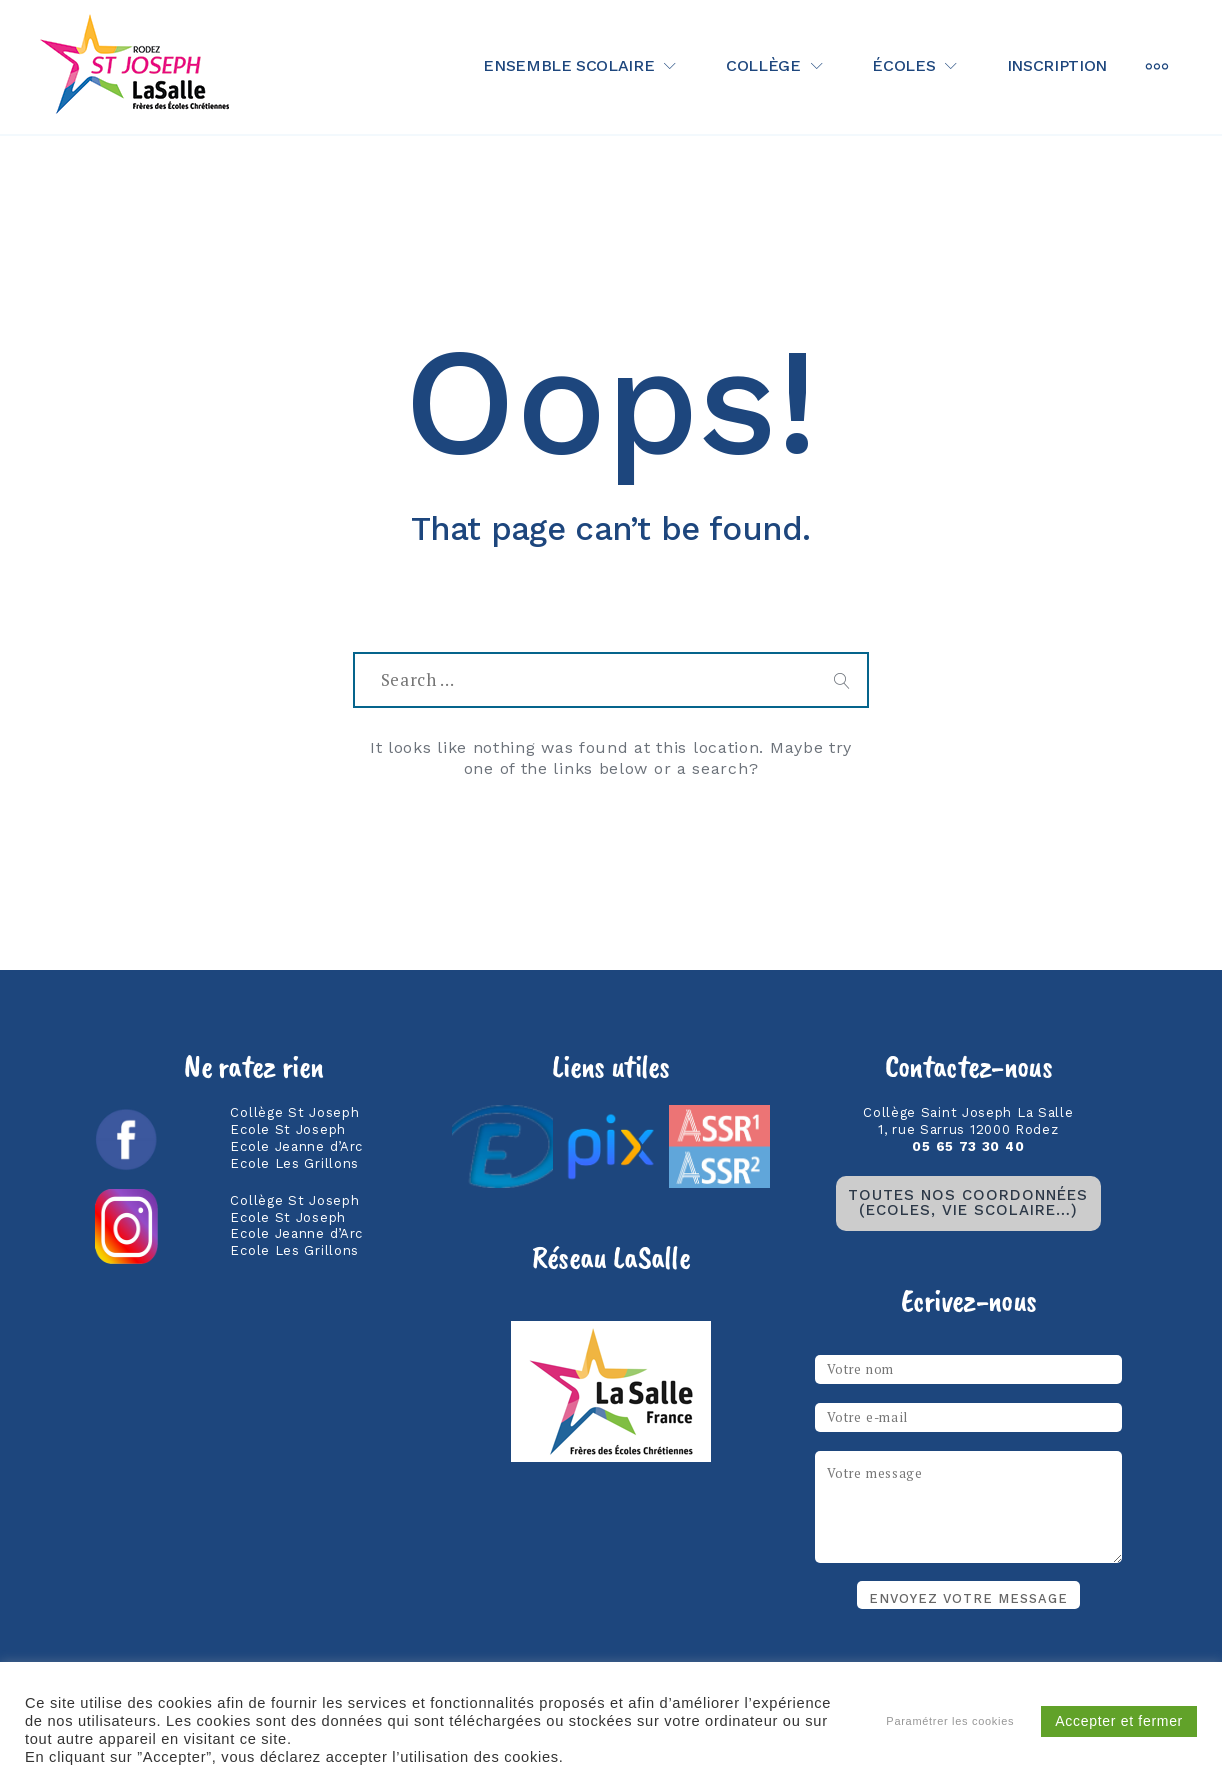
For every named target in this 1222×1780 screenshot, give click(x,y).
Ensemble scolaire (568, 65)
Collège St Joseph (294, 1112)
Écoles (903, 65)
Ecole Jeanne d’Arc (296, 1146)
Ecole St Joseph (288, 1129)
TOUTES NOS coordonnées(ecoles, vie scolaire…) (968, 1202)
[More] (1157, 67)
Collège (763, 65)
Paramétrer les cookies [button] (950, 1721)
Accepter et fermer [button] (1119, 1721)
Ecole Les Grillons (294, 1163)
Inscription (1057, 65)
